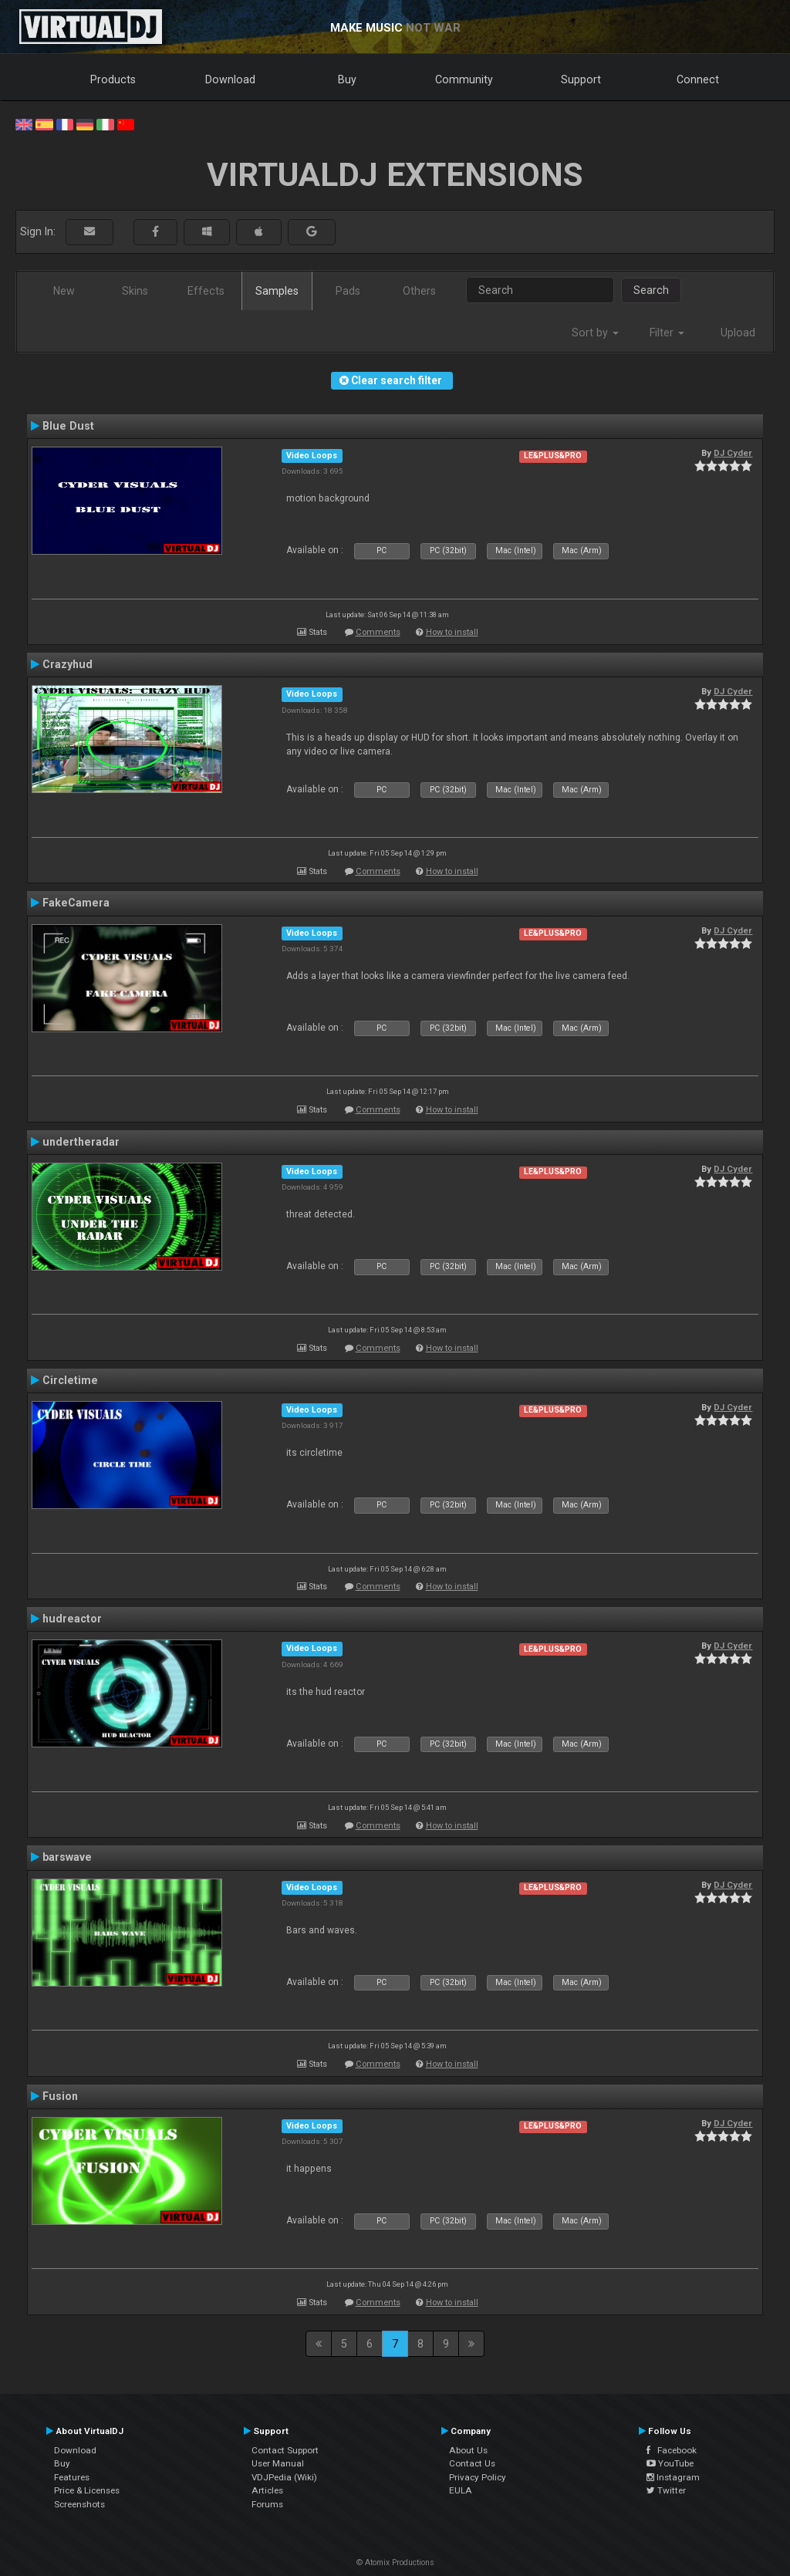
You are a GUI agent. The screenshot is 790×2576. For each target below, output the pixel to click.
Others (419, 291)
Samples (277, 291)
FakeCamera (76, 902)
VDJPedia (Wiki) (284, 2477)
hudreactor (72, 1618)
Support (581, 79)
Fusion (60, 2096)
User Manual (278, 2463)
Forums (267, 2504)
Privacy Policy (477, 2477)
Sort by (595, 332)
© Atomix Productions (395, 2562)
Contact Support (285, 2450)
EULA (460, 2490)
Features (71, 2477)
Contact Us (472, 2463)
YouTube (670, 2463)
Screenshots (79, 2504)
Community (464, 79)
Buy (347, 79)
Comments (378, 632)
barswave (67, 1857)
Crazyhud (67, 664)
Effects (206, 291)
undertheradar (81, 1142)
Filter (667, 332)
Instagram (673, 2477)
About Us (468, 2450)
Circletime (70, 1380)
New (64, 291)
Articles (267, 2490)
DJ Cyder (733, 452)
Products (113, 79)
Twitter (666, 2490)
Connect (698, 79)
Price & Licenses (87, 2490)
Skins (135, 291)
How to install (452, 632)
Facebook (672, 2450)
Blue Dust (68, 426)
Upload (738, 332)
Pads (348, 291)
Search (651, 290)
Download (230, 79)
